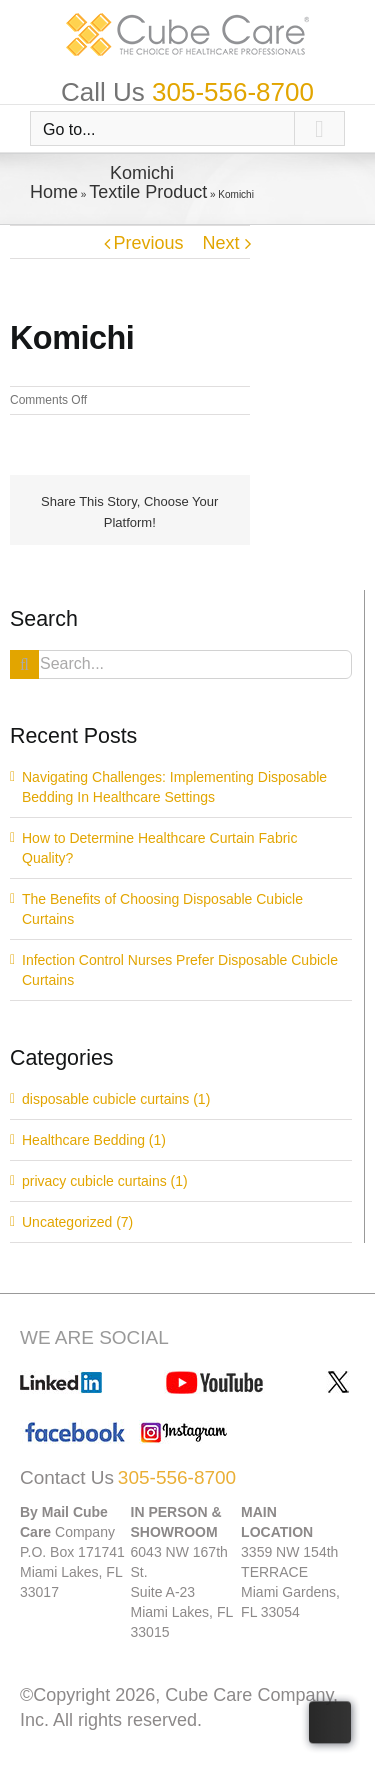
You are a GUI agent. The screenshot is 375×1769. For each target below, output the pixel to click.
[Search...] (181, 664)
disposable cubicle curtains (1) (116, 1099)
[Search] (24, 664)
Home (54, 192)
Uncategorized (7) (77, 1222)
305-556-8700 (233, 92)
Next (220, 243)
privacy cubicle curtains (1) (105, 1181)
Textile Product (148, 192)
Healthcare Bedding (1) (94, 1140)
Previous (149, 243)
